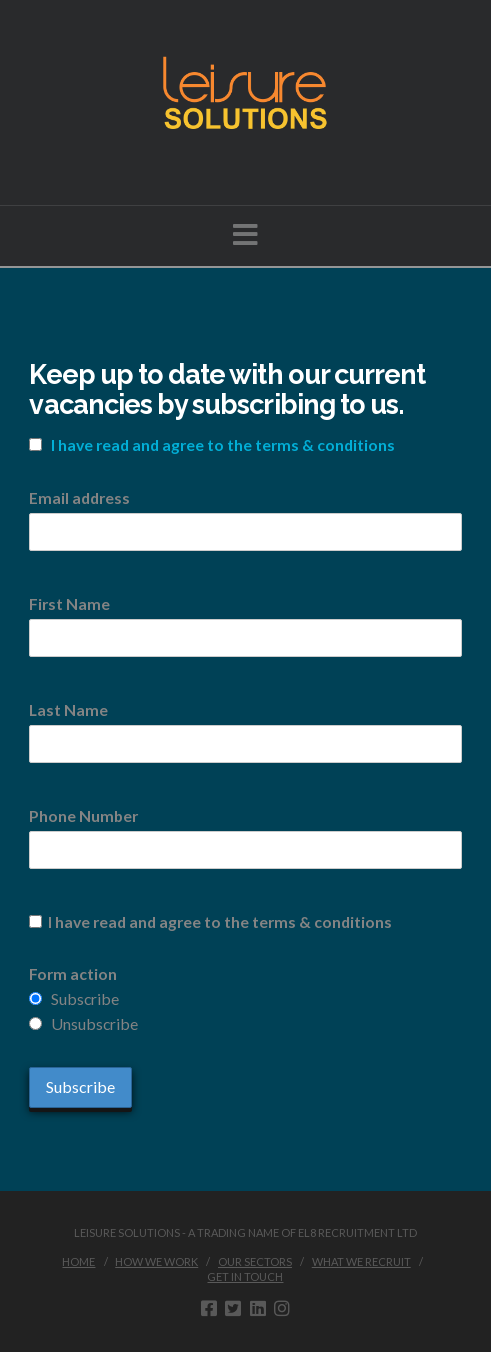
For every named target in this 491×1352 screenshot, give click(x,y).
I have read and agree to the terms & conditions (223, 444)
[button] (245, 234)
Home (78, 1261)
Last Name (68, 709)
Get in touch (245, 1276)
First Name (69, 603)
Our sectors (255, 1261)
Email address (79, 497)
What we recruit (361, 1261)
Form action (73, 973)
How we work (156, 1261)
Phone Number (83, 815)
